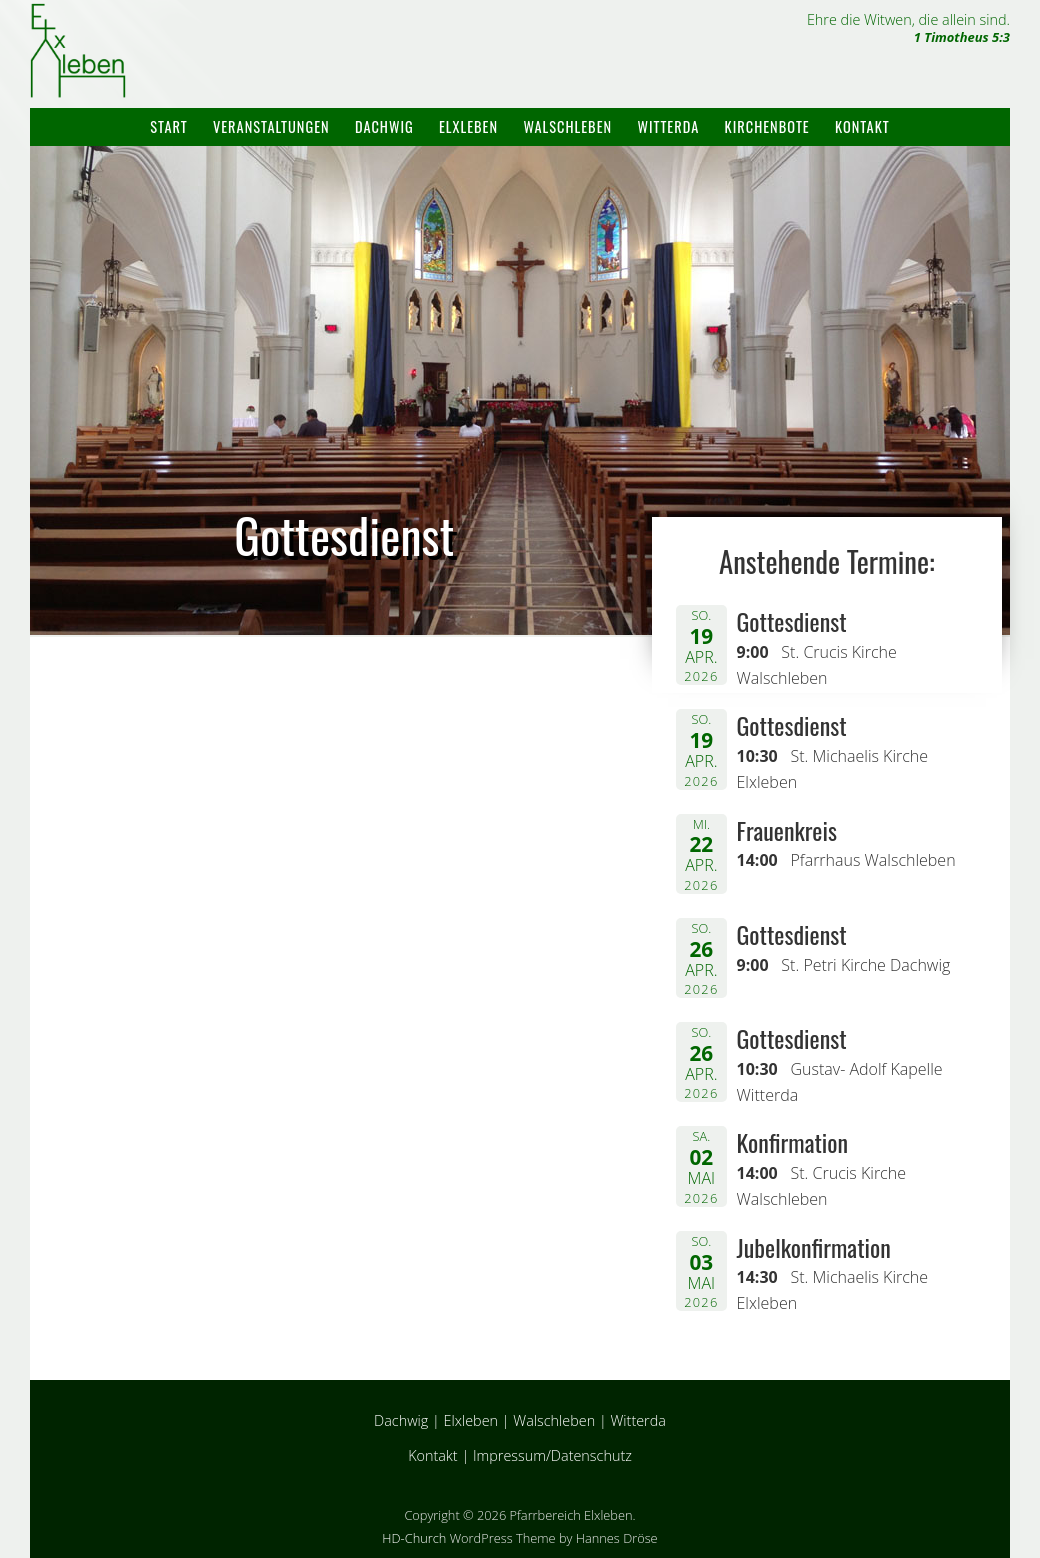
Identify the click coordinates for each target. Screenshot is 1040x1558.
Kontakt (862, 126)
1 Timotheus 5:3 (962, 37)
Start (168, 126)
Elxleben (468, 126)
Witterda (668, 126)
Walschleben (567, 126)
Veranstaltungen (271, 126)
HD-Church (414, 1538)
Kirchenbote (767, 126)
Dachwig (384, 126)
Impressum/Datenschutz (552, 1455)
